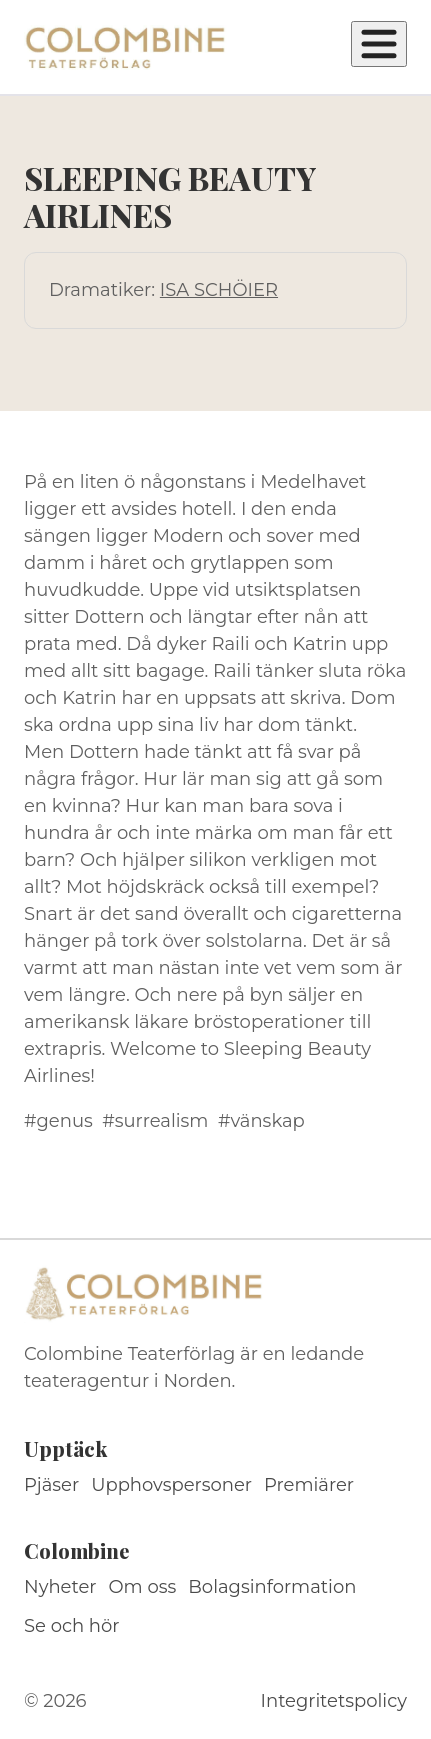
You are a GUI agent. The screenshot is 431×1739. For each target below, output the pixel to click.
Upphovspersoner (171, 1485)
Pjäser (51, 1485)
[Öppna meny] (379, 44)
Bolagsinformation (272, 1587)
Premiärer (309, 1485)
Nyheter (60, 1587)
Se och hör (72, 1626)
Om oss (143, 1587)
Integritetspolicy (334, 1701)
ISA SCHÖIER (219, 290)
